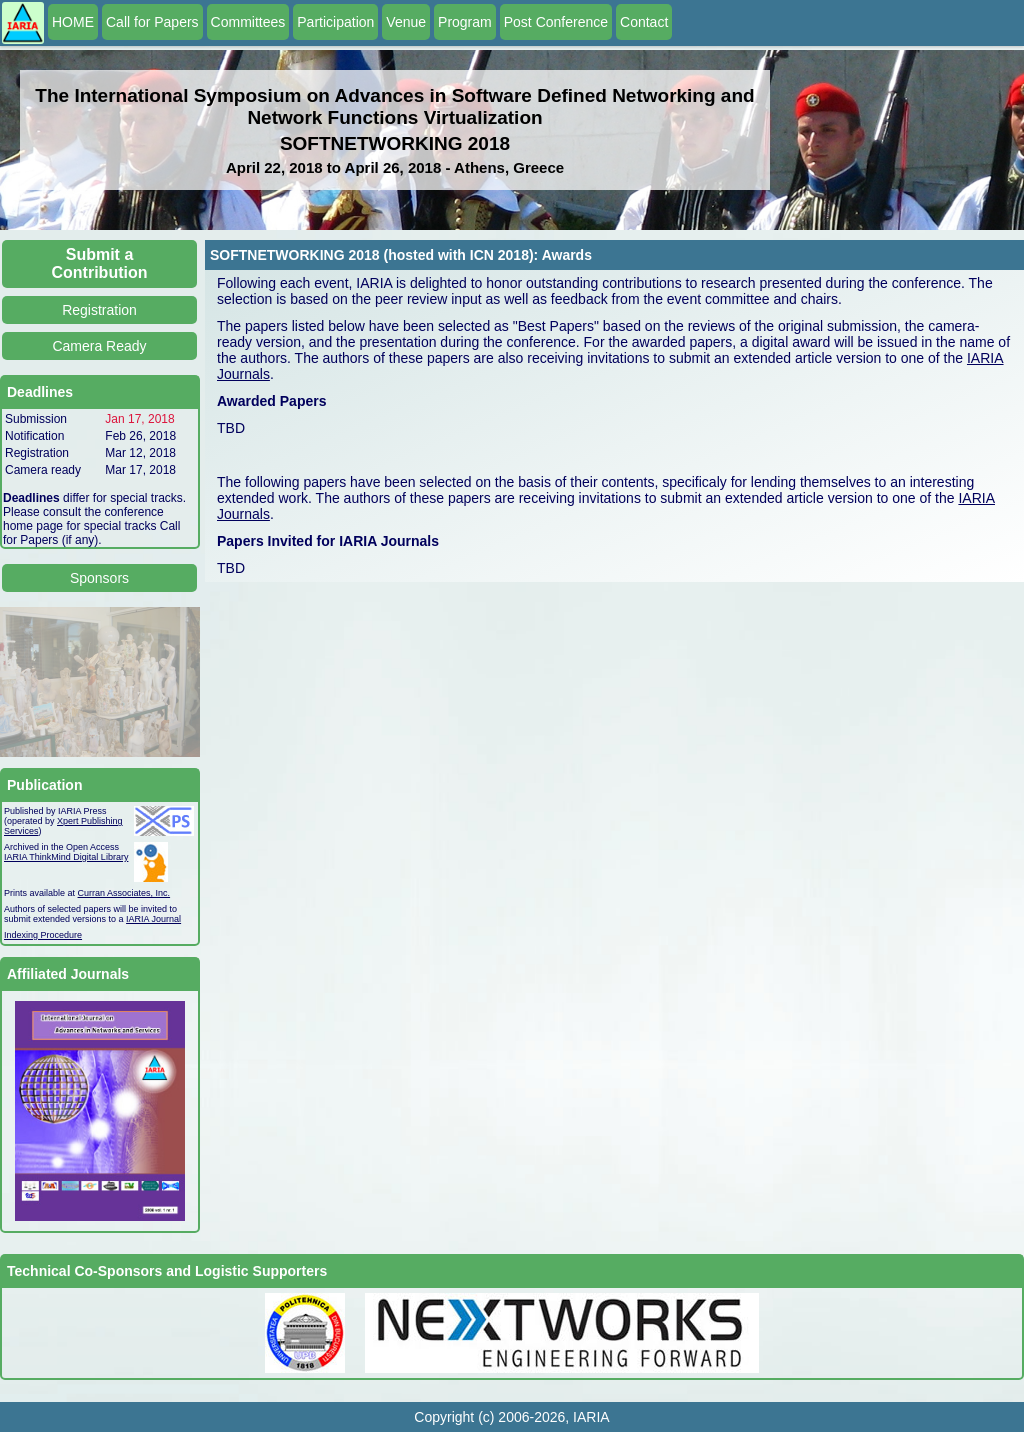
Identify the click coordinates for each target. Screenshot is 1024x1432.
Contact (644, 22)
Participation (335, 22)
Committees (248, 22)
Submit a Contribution (100, 263)
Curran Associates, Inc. (124, 893)
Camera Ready (99, 346)
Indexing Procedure (43, 935)
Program (465, 22)
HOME (73, 22)
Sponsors (99, 578)
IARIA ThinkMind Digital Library (66, 857)
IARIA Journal (153, 919)
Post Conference (556, 22)
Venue (406, 22)
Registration (99, 310)
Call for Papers (152, 22)
